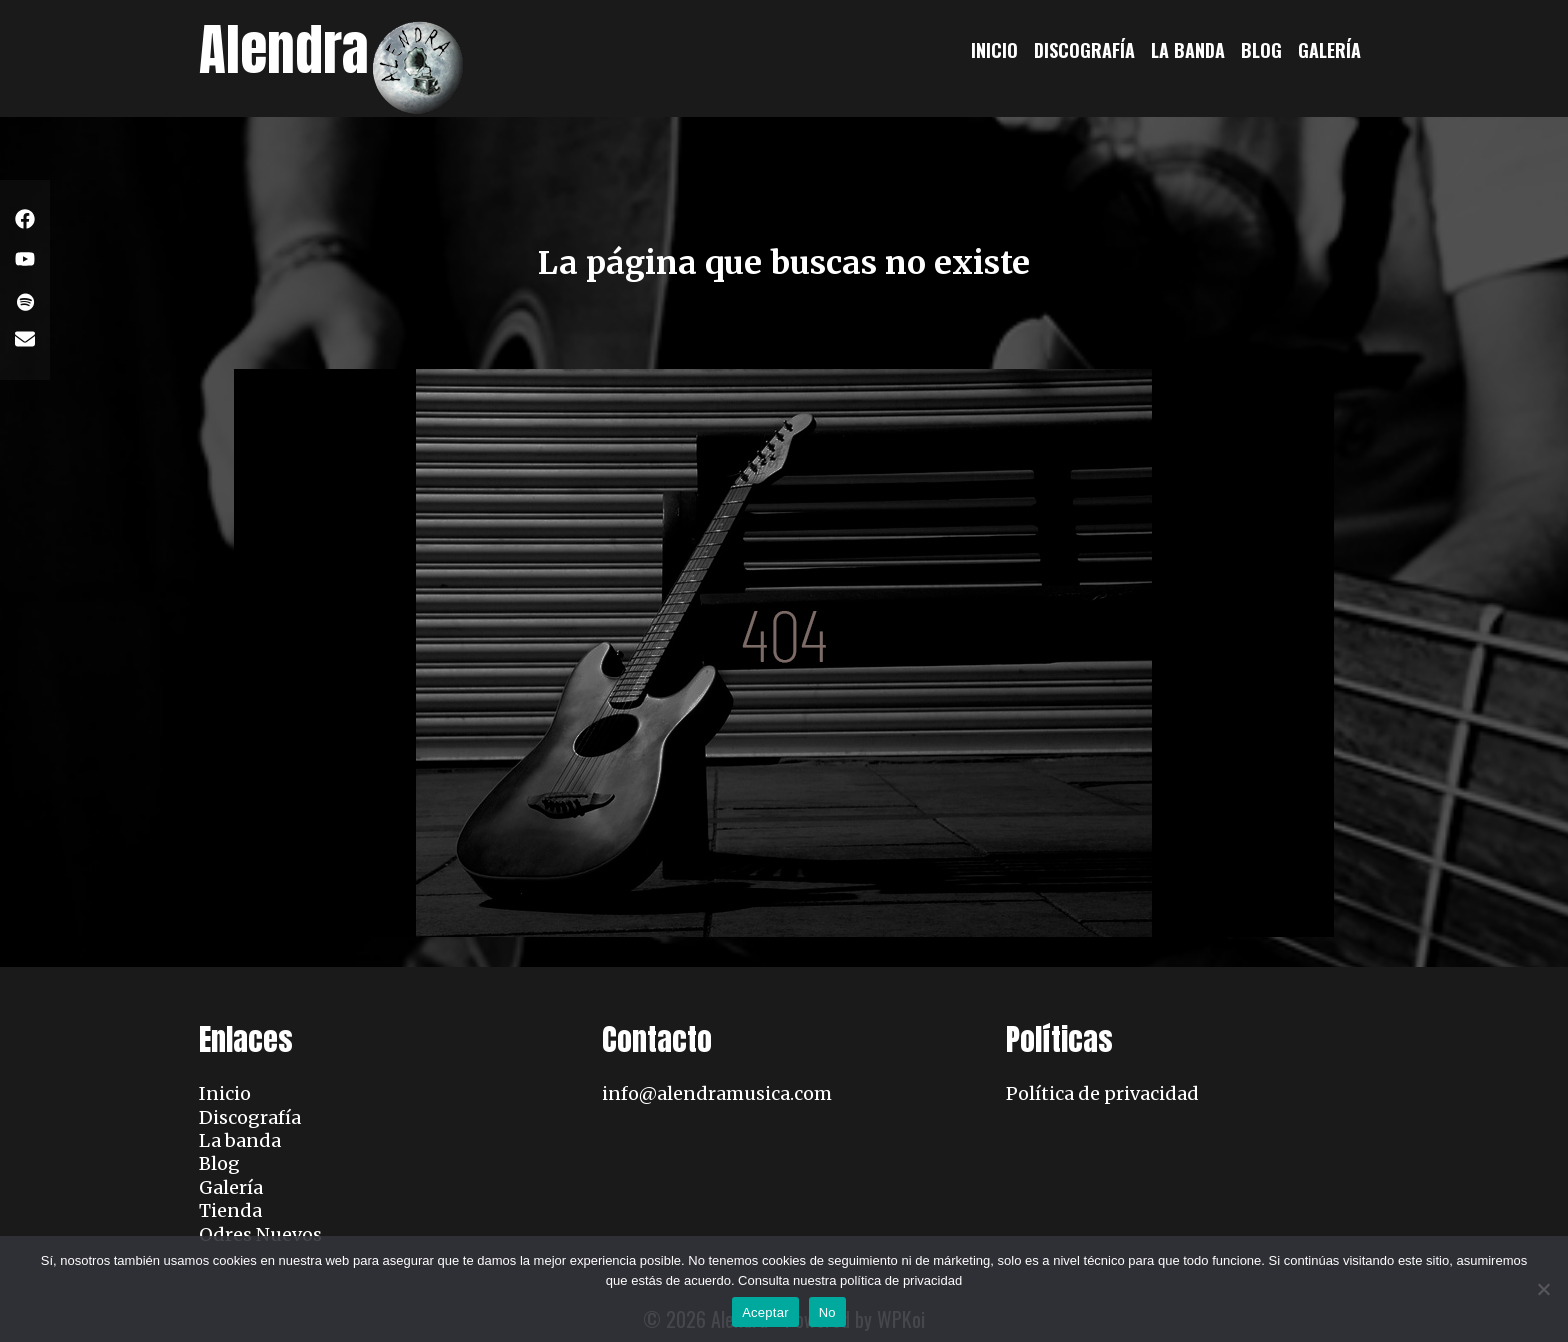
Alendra (284, 49)
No (827, 1312)
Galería (1329, 50)
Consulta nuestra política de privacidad (850, 1280)
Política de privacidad (1102, 1093)
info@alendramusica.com (717, 1093)
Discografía (1084, 50)
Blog (1261, 50)
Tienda (230, 1210)
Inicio (994, 50)
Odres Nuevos (260, 1234)
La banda (1188, 50)
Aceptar (765, 1312)
